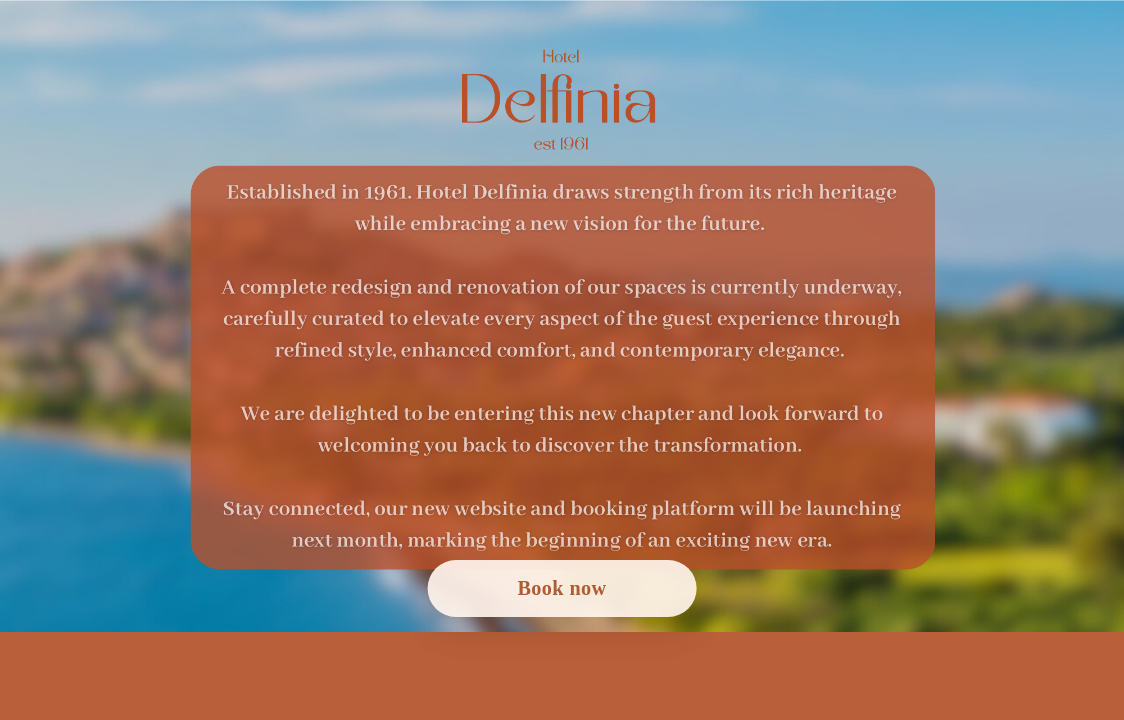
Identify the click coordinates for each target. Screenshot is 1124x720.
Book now (561, 588)
